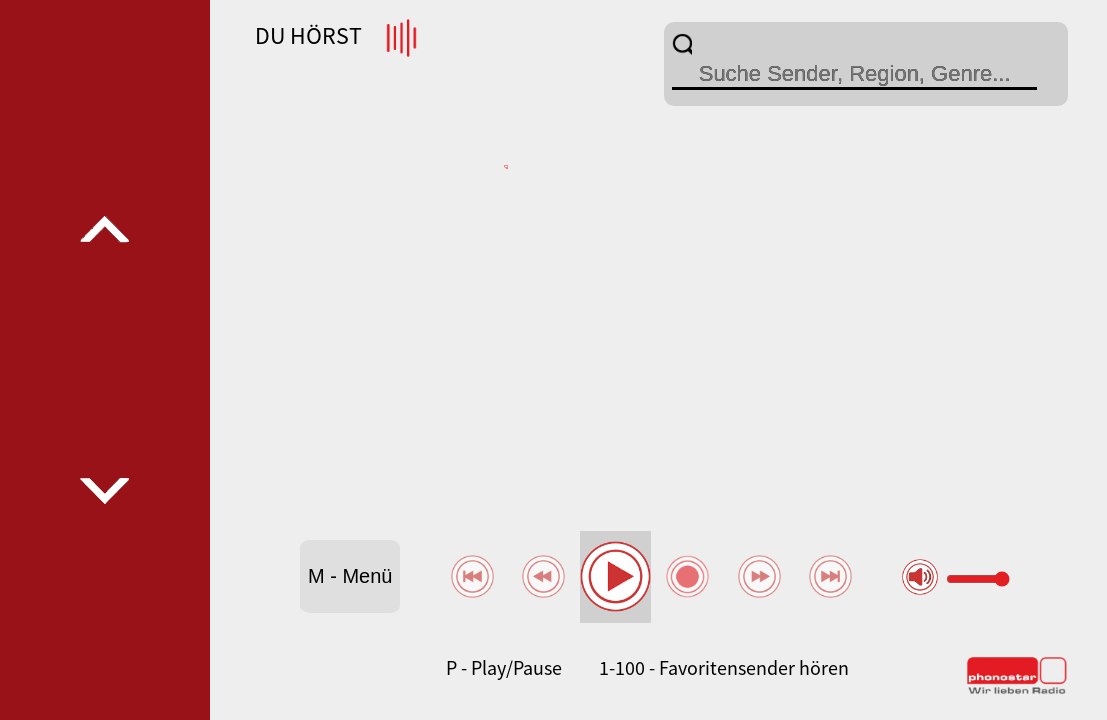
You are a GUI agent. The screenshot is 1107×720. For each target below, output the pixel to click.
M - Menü (350, 576)
